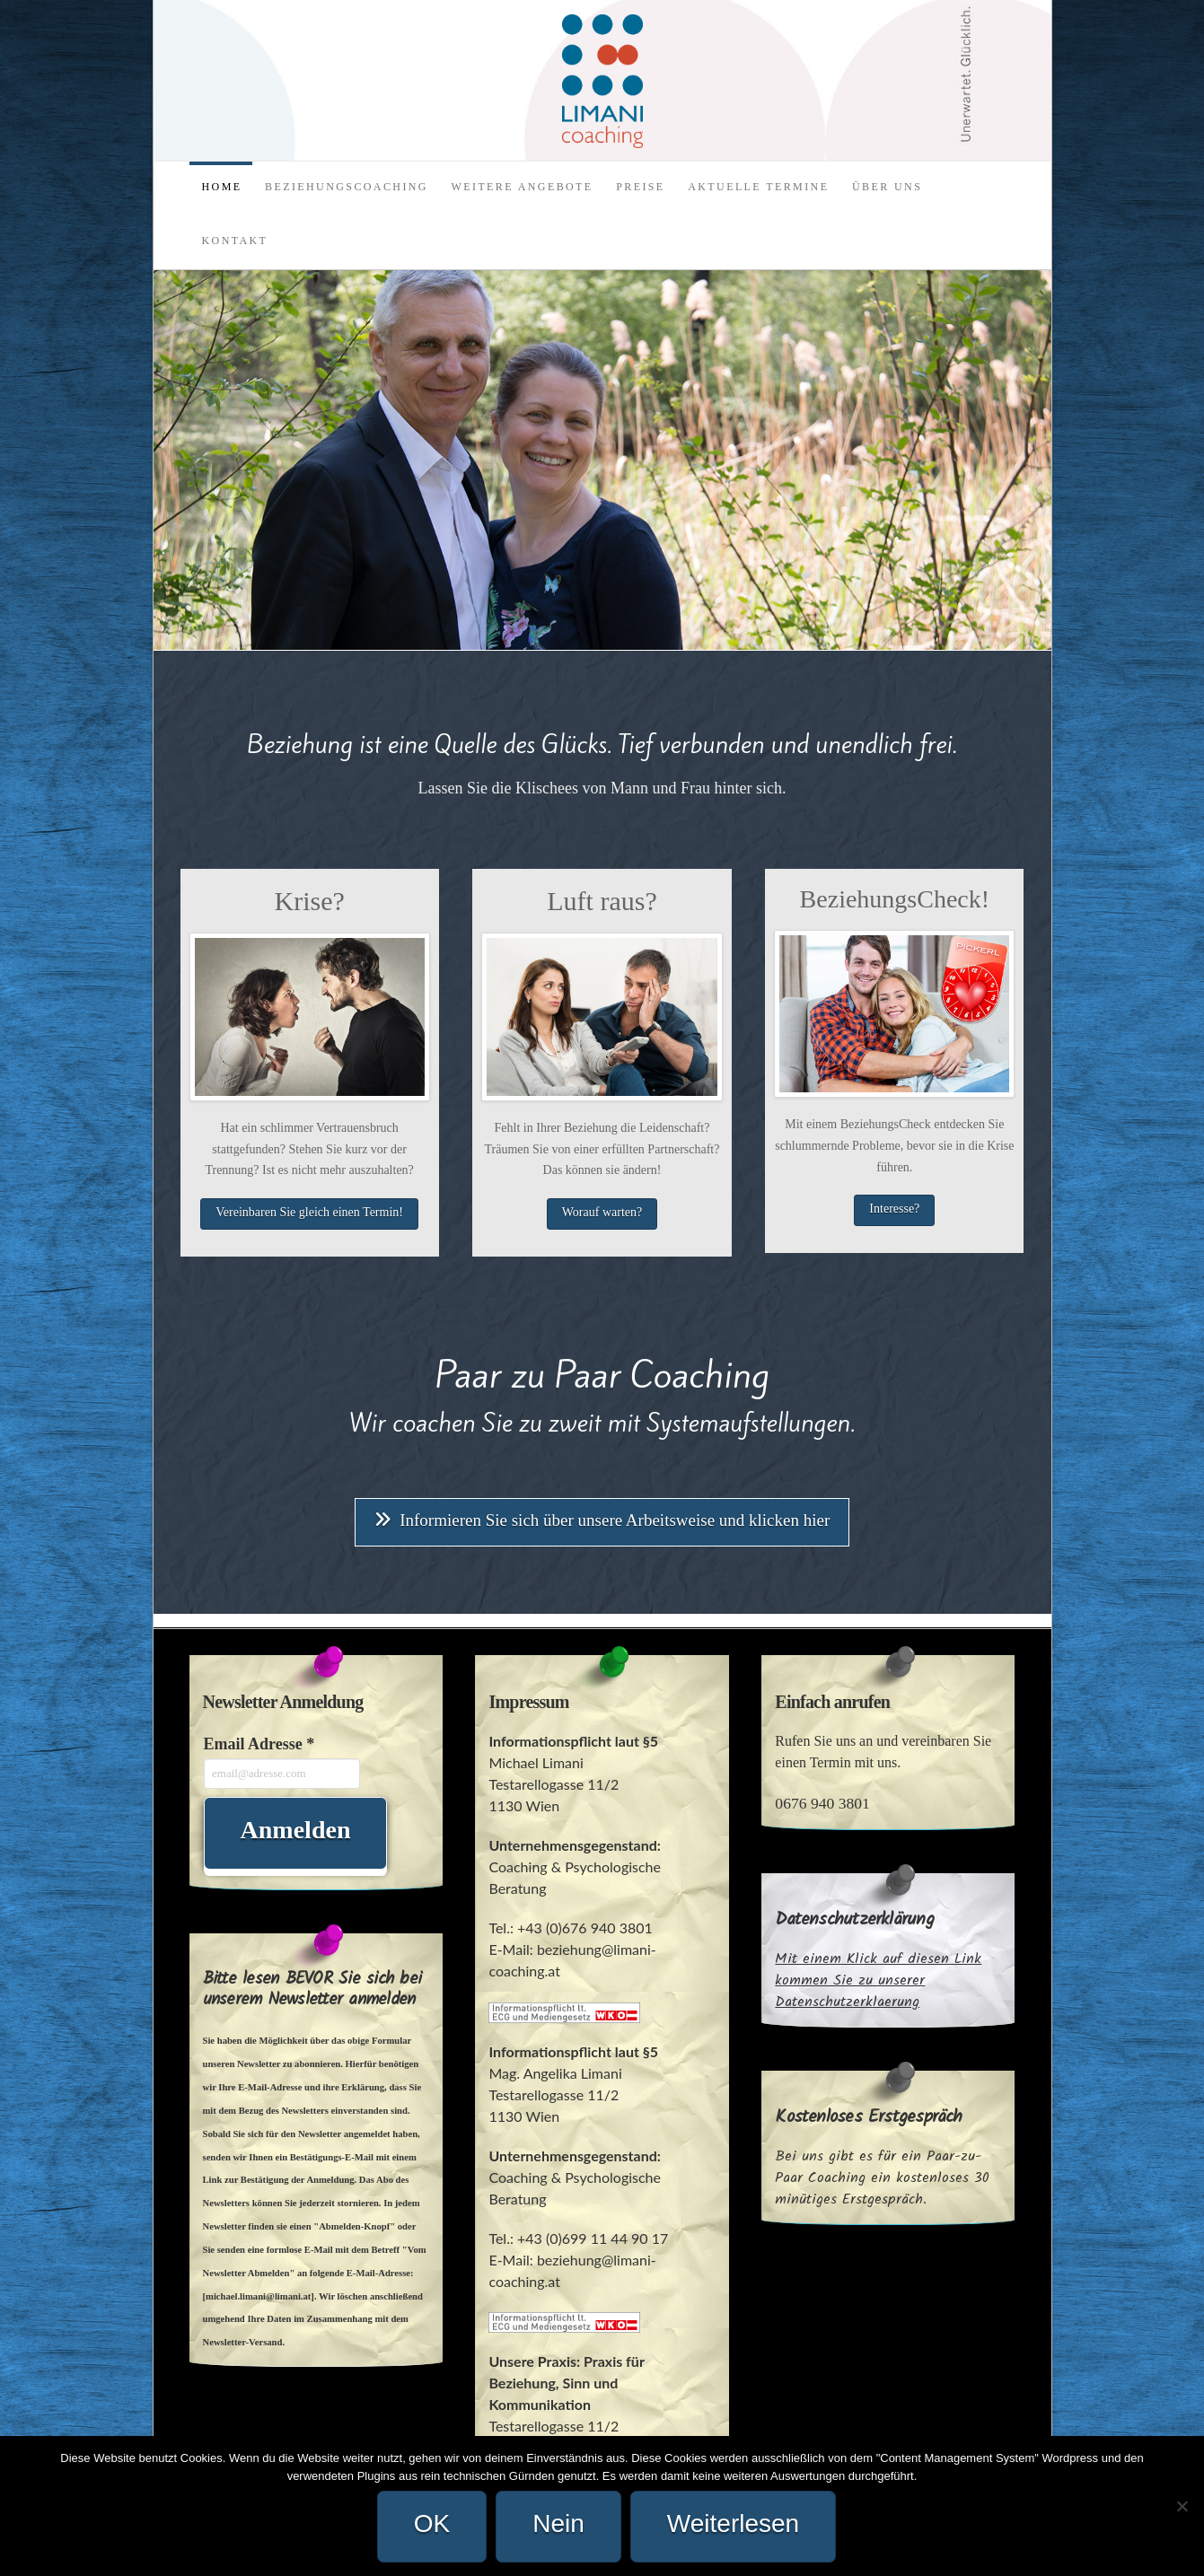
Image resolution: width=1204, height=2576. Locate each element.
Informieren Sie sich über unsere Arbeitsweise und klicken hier (602, 1520)
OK (432, 2523)
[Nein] (1182, 2506)
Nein (558, 2523)
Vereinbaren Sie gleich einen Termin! (309, 1212)
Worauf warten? (602, 1212)
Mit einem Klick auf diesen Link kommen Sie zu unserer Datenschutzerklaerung (878, 1980)
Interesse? (894, 1208)
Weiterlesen (733, 2523)
